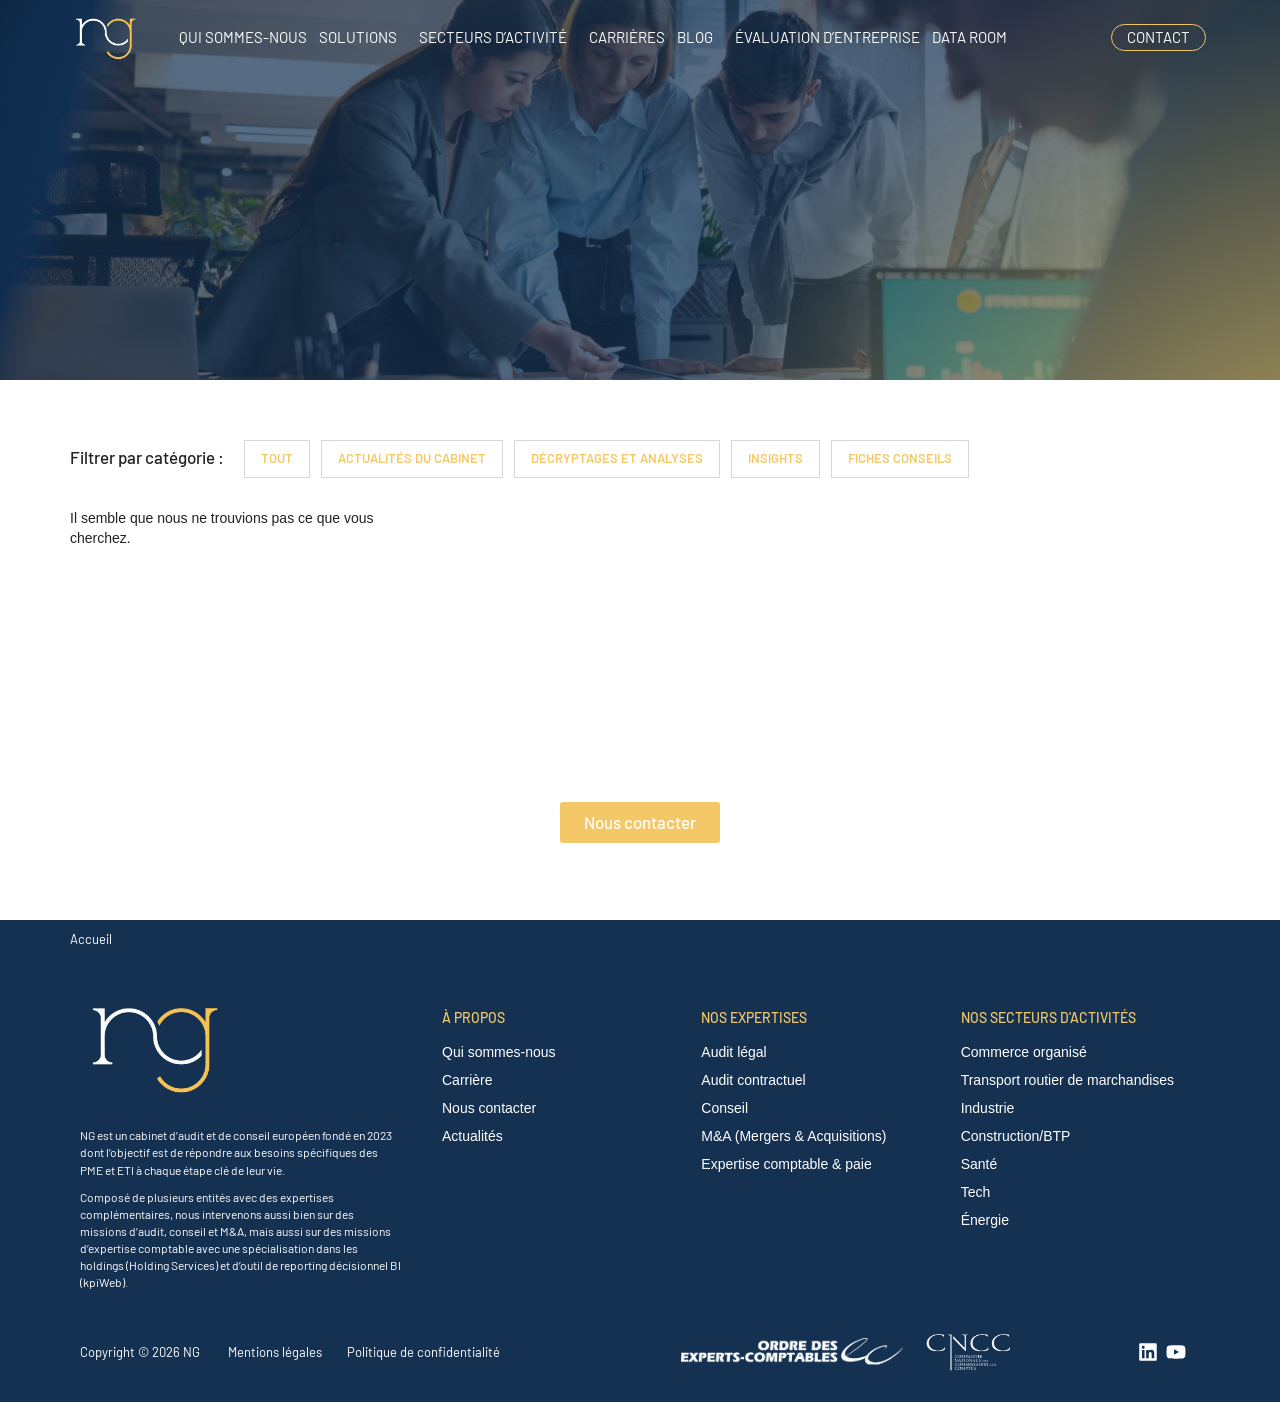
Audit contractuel (753, 1080)
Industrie (988, 1108)
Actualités (472, 1136)
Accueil (91, 939)
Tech (976, 1192)
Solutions (358, 37)
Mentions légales (275, 1352)
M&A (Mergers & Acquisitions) (793, 1136)
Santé (979, 1164)
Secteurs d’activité (493, 37)
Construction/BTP (1016, 1136)
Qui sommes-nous (243, 37)
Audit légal (733, 1052)
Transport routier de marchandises (1067, 1080)
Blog (695, 37)
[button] (363, 37)
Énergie (985, 1220)
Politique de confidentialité (423, 1352)
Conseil (724, 1108)
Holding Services (172, 1265)
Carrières (627, 37)
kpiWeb (102, 1282)
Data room (969, 37)
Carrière (467, 1080)
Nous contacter (489, 1108)
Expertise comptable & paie (786, 1164)
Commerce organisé (1024, 1052)
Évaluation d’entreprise (827, 37)
